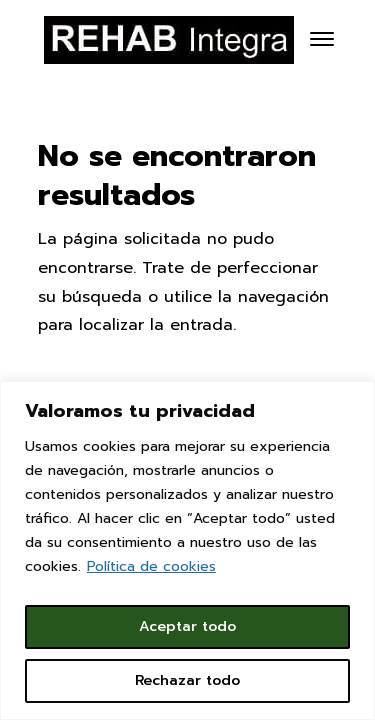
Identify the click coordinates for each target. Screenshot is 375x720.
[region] (187, 550)
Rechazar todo (187, 680)
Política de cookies (151, 566)
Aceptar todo (187, 626)
